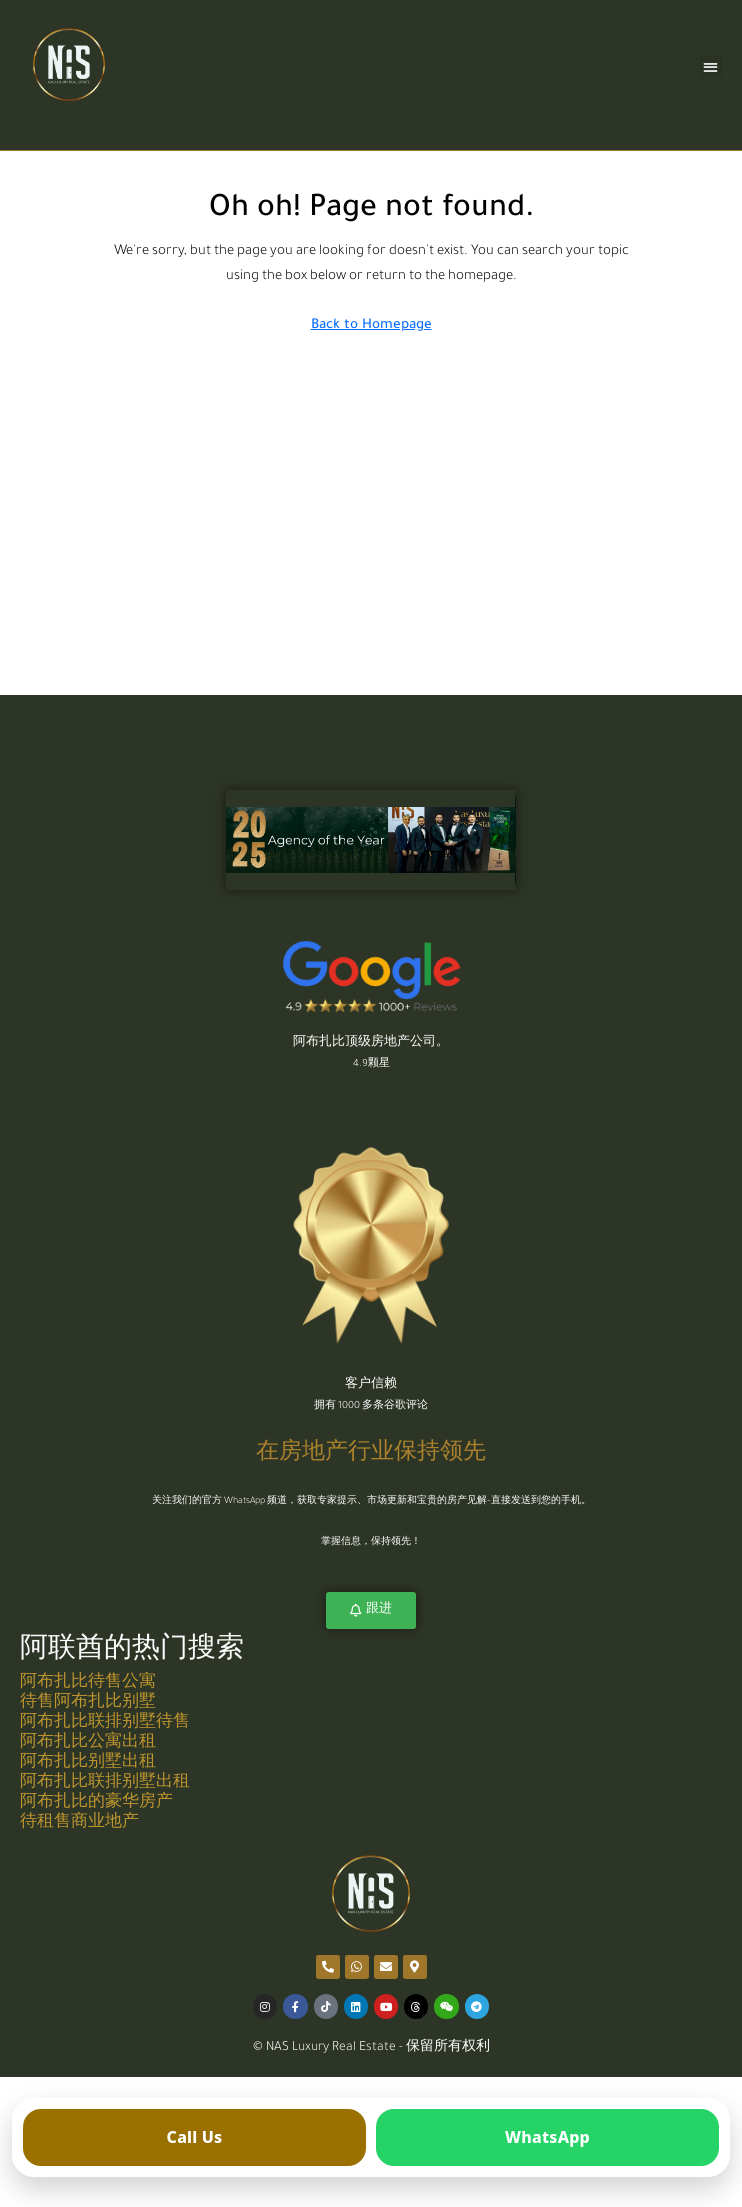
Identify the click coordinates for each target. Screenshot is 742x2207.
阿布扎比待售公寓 (88, 1683)
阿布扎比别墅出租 (88, 1763)
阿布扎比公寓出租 (88, 1743)
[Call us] (194, 2137)
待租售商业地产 (79, 1823)
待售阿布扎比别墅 (88, 1703)
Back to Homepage (371, 325)
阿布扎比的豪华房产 (96, 1803)
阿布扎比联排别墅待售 (105, 1723)
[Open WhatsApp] (547, 2137)
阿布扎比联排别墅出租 (105, 1783)
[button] (711, 66)
